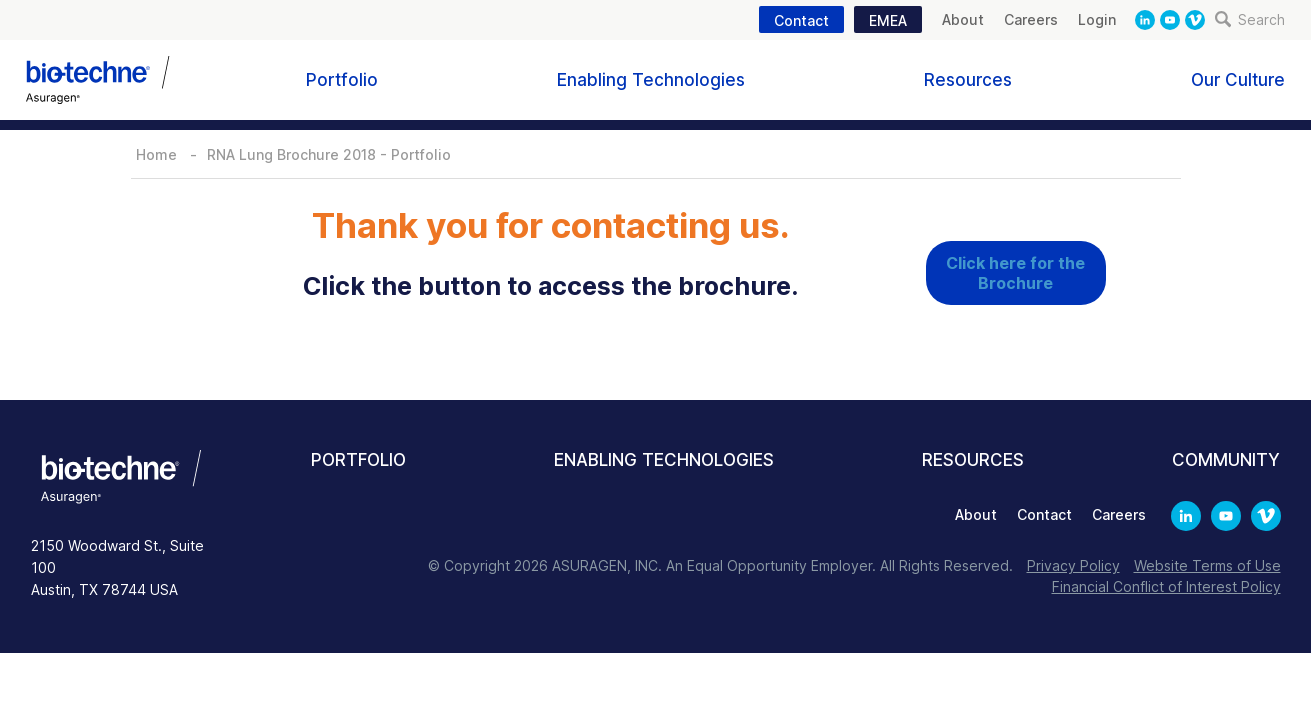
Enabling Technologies (651, 80)
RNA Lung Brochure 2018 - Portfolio (329, 154)
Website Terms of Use (1207, 565)
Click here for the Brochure (1015, 273)
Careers (1031, 19)
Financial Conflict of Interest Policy (1166, 586)
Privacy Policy (1073, 565)
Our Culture (1238, 80)
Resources (968, 80)
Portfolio (342, 80)
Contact (801, 20)
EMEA (888, 20)
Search (1250, 19)
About (963, 19)
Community (1226, 460)
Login (1097, 19)
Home (156, 154)
